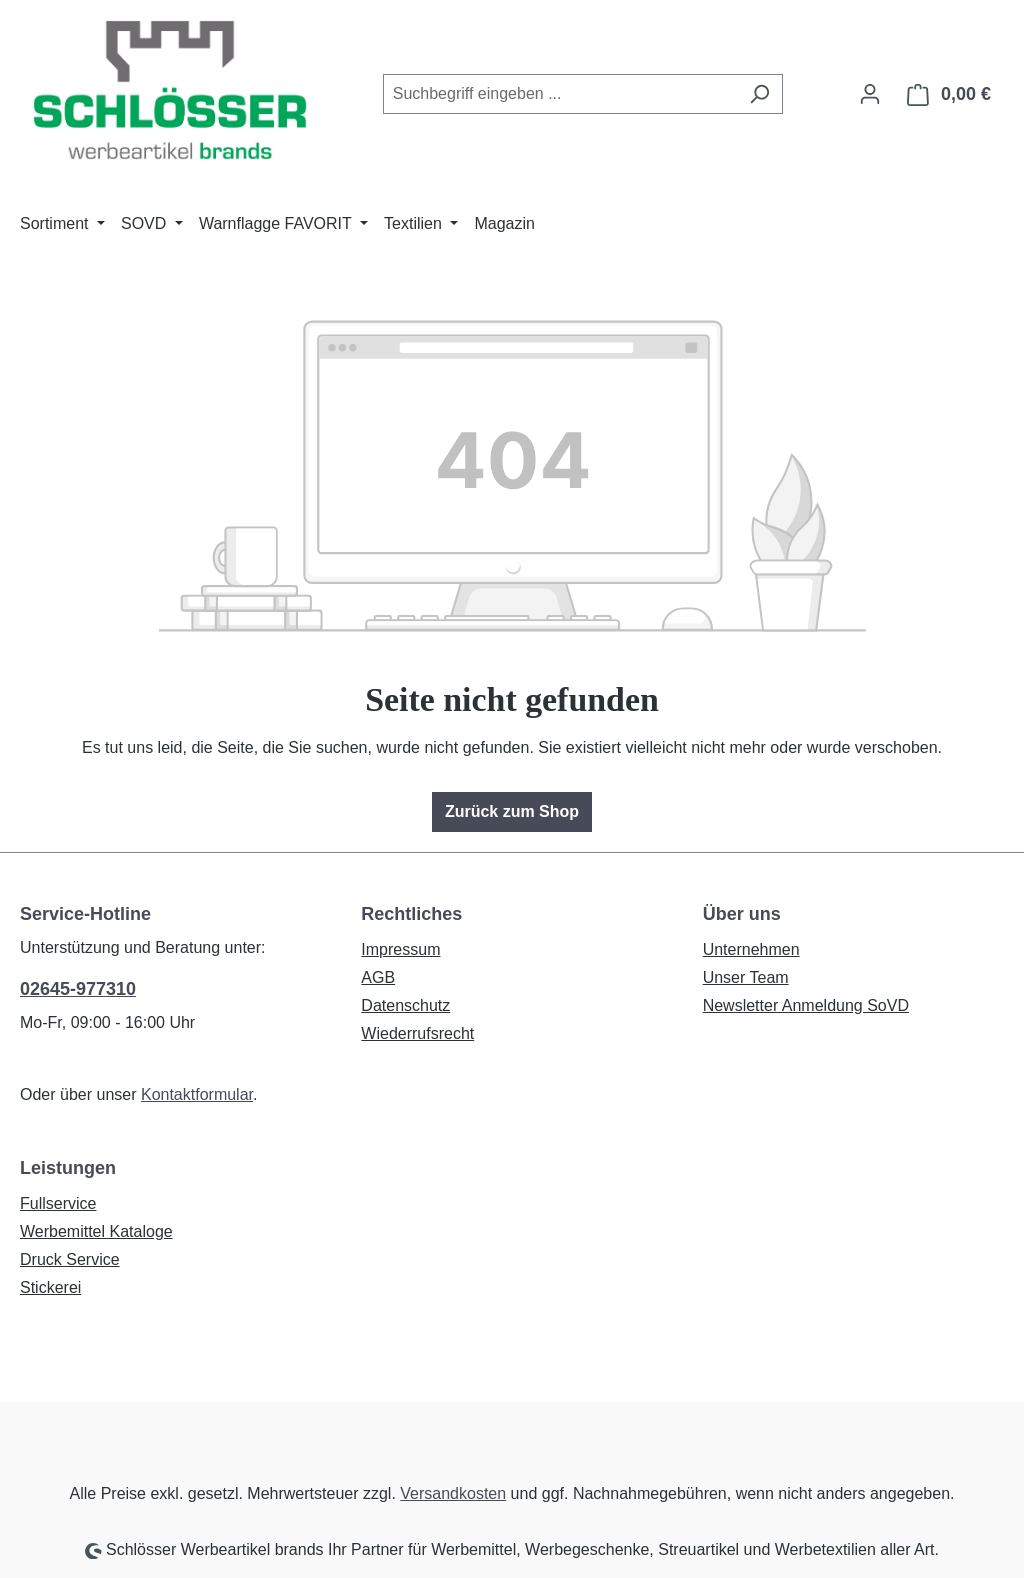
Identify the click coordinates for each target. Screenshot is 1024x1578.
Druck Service (70, 1259)
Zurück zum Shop (512, 811)
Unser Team (746, 977)
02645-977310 (78, 989)
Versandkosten (453, 1493)
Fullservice (58, 1203)
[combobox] (560, 94)
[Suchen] (759, 94)
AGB (378, 977)
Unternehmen (751, 949)
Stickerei (50, 1287)
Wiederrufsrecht (417, 1033)
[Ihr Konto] (870, 94)
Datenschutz (405, 1005)
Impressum (400, 949)
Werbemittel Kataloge (96, 1231)
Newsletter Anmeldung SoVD (806, 1005)
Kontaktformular (197, 1094)
